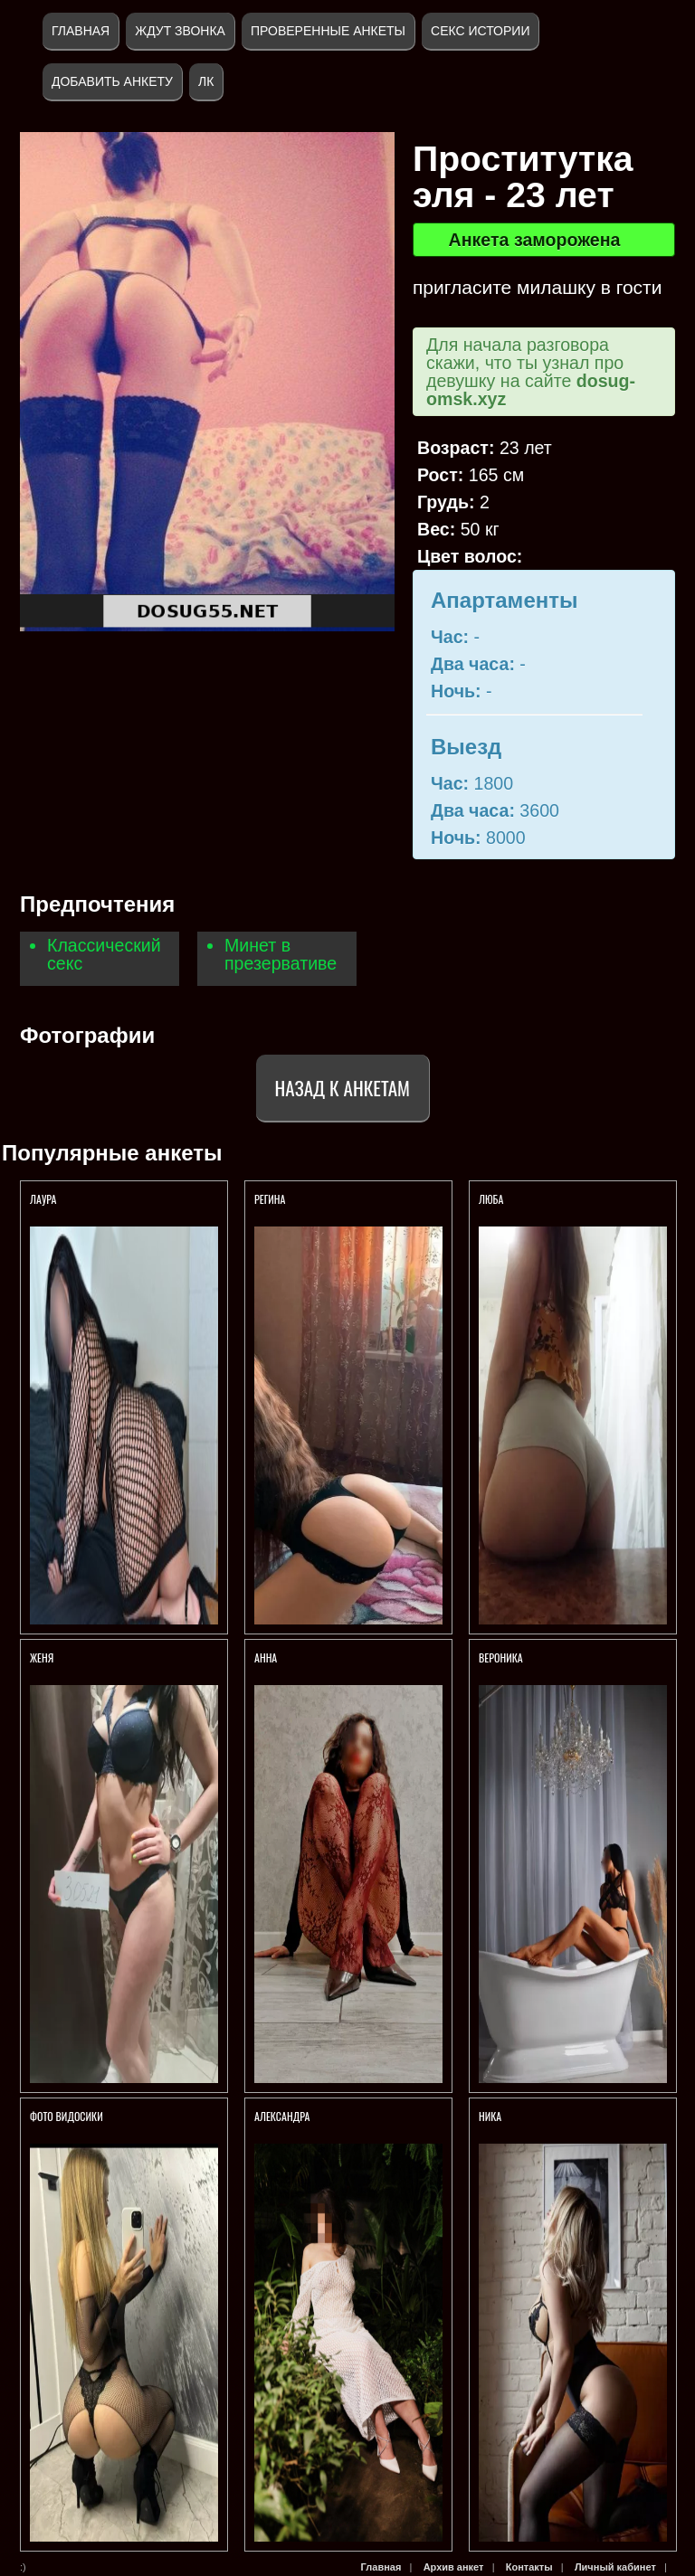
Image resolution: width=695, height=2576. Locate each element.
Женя (41, 1657)
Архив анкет (454, 2567)
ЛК (206, 81)
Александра (283, 2116)
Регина (269, 1199)
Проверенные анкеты (328, 31)
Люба (491, 1199)
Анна (265, 1657)
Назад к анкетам (342, 1088)
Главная (80, 31)
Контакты (529, 2567)
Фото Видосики (66, 2116)
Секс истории (480, 31)
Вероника (501, 1657)
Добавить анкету (112, 81)
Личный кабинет (615, 2567)
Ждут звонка (180, 31)
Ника (490, 2116)
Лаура (43, 1199)
